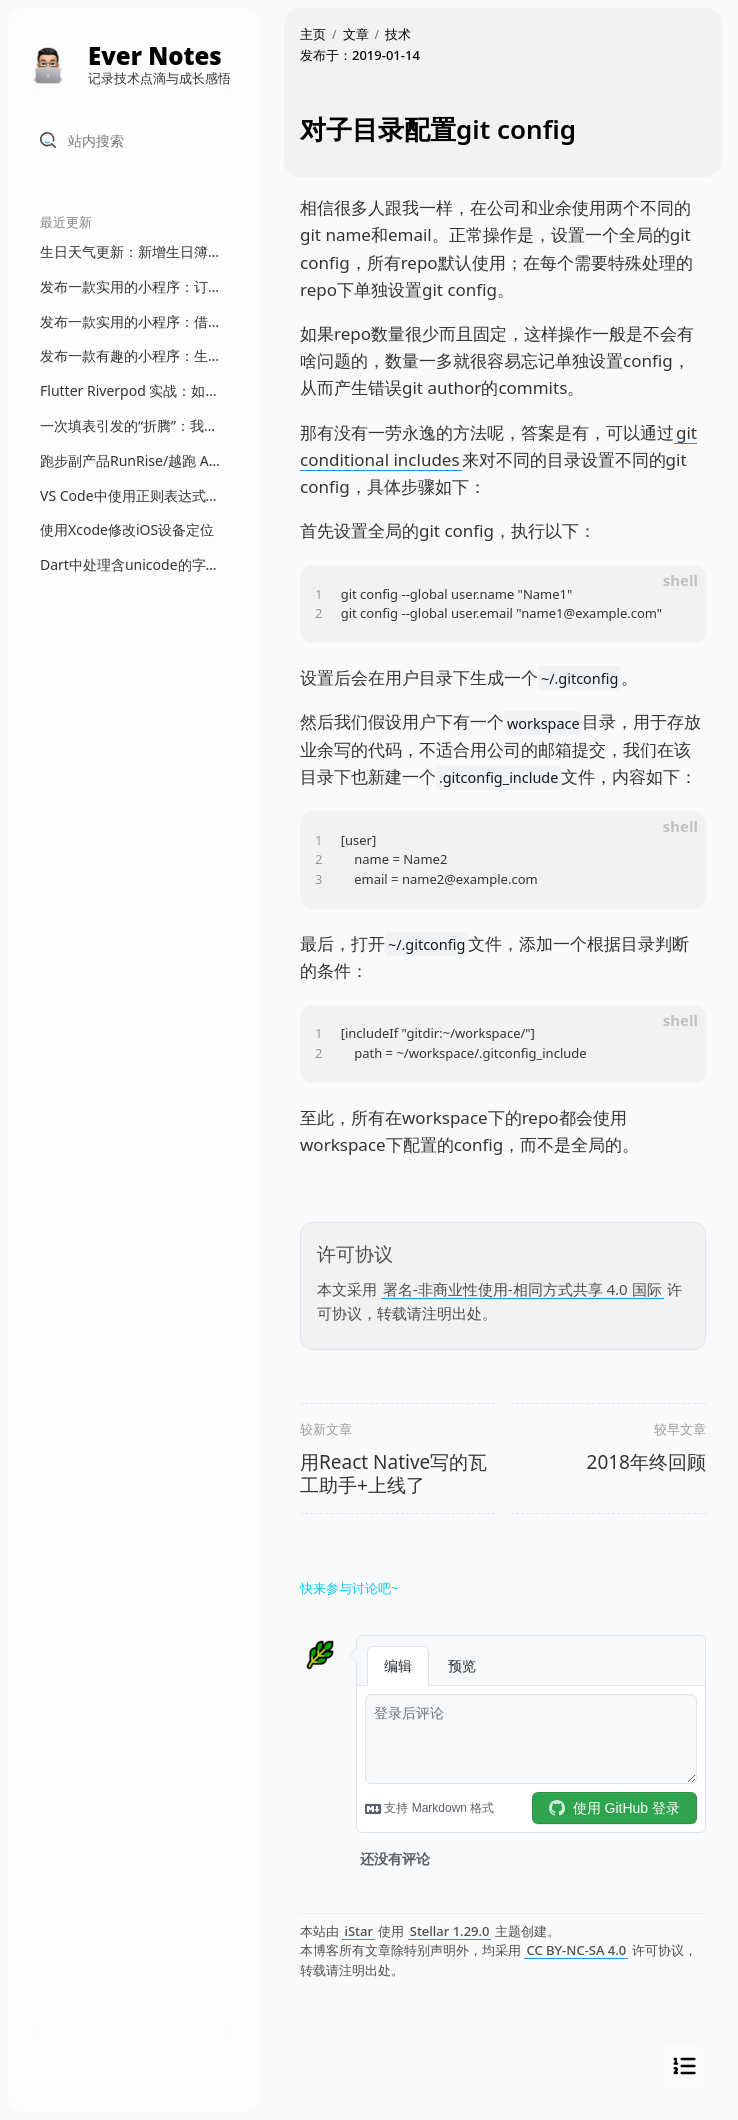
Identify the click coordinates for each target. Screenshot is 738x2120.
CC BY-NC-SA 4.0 (576, 1950)
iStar (358, 1931)
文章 (356, 34)
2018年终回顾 (646, 1462)
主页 (313, 34)
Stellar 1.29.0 (450, 1931)
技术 (398, 34)
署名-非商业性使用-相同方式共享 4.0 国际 (522, 1289)
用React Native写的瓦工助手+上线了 (393, 1473)
